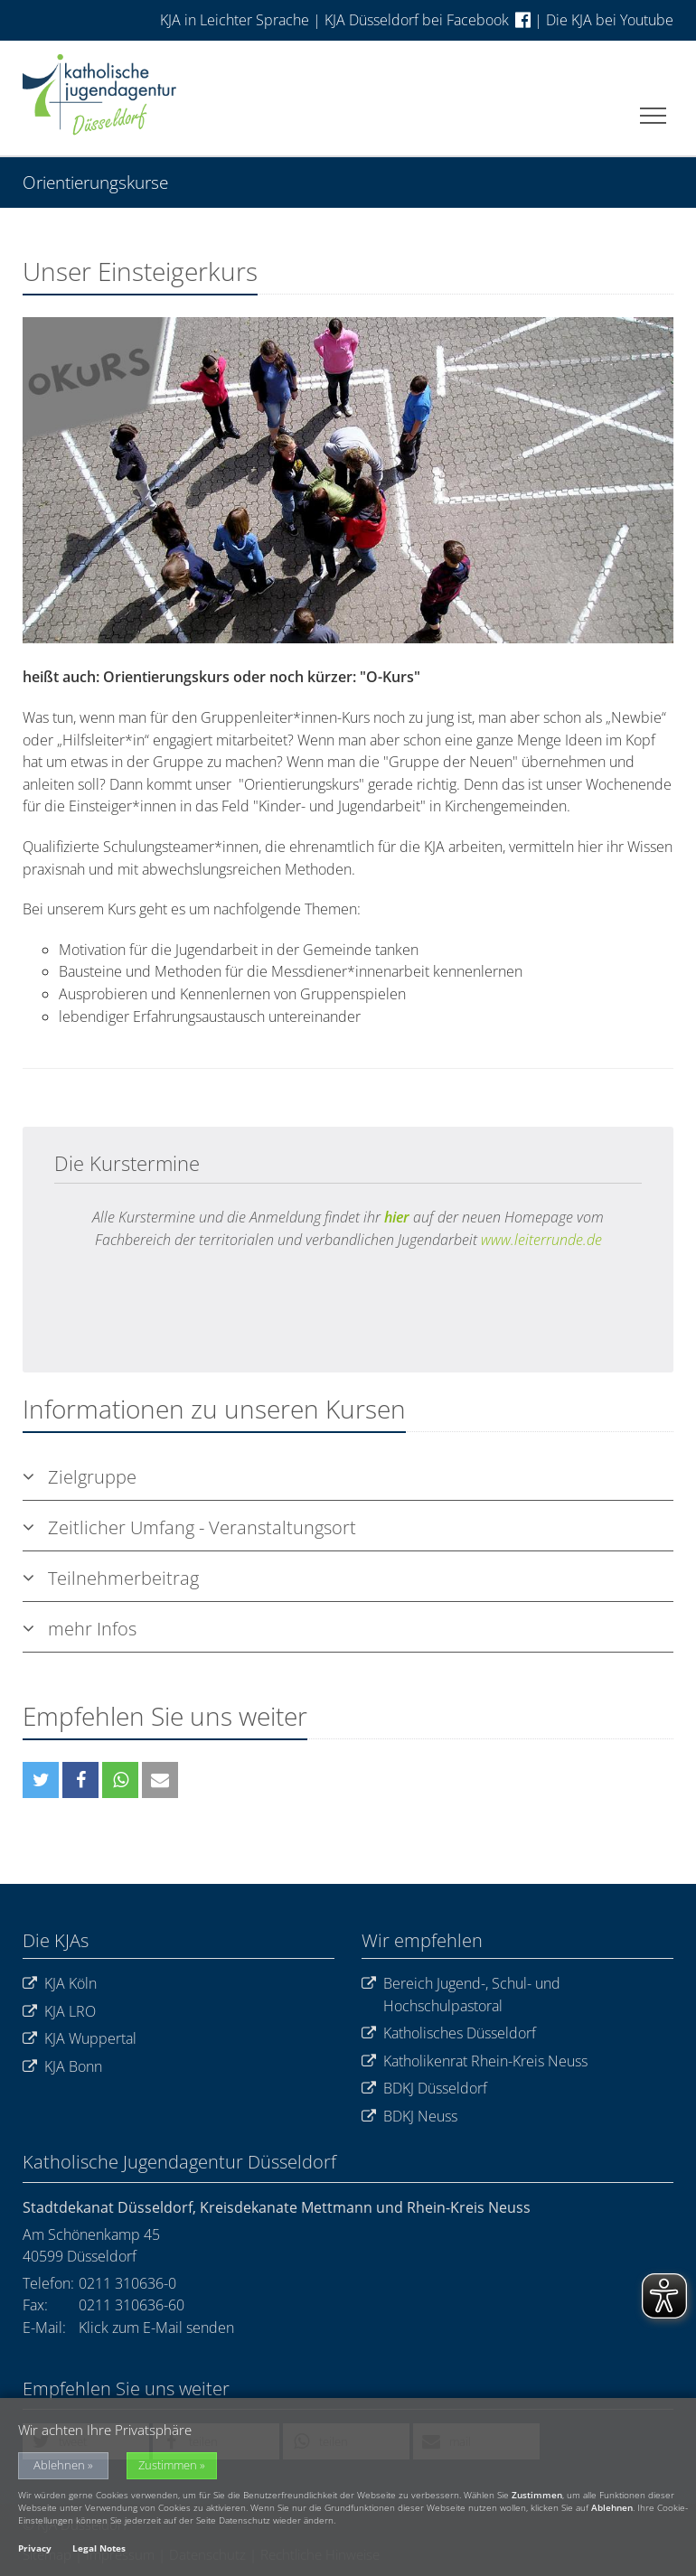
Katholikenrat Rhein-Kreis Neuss (475, 2061)
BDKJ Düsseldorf (424, 2088)
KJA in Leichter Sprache (236, 20)
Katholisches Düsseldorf (449, 2033)
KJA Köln (60, 1983)
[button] (41, 1780)
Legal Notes (99, 2548)
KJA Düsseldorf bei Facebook (427, 20)
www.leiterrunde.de (541, 1240)
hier (396, 1217)
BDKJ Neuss (409, 2116)
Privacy (35, 2548)
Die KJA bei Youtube (609, 20)
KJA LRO (59, 2011)
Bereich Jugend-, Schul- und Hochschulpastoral (461, 1994)
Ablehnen (59, 2465)
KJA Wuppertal (79, 2039)
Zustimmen (167, 2465)
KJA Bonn (62, 2067)
